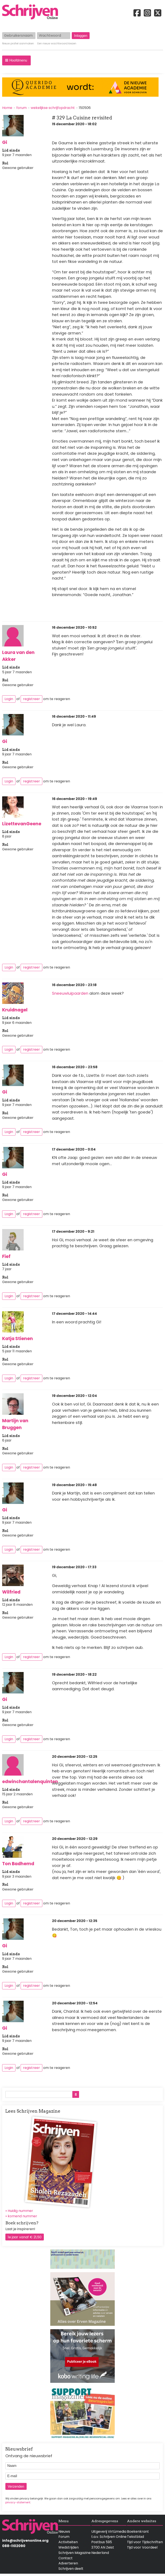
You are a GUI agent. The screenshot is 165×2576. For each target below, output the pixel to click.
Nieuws (64, 2531)
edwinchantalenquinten (30, 1781)
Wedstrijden (68, 2547)
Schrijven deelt (70, 2568)
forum (21, 107)
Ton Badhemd (18, 1863)
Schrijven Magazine (74, 2552)
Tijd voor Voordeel (142, 2547)
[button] (16, 60)
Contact (65, 2558)
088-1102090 (13, 2545)
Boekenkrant (138, 2531)
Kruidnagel (15, 1010)
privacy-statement (17, 2502)
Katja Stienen (17, 1338)
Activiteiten (68, 2542)
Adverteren (68, 2563)
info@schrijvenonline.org (25, 2540)
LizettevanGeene (21, 824)
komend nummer (22, 2216)
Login (9, 698)
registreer (31, 698)
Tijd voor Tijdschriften (145, 2542)
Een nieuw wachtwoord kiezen (56, 43)
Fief (6, 1256)
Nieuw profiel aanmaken (18, 43)
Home (7, 107)
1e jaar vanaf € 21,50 (24, 2237)
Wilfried (11, 1592)
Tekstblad (135, 2536)
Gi (4, 142)
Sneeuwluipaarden (70, 993)
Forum (63, 2536)
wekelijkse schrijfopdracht (53, 107)
